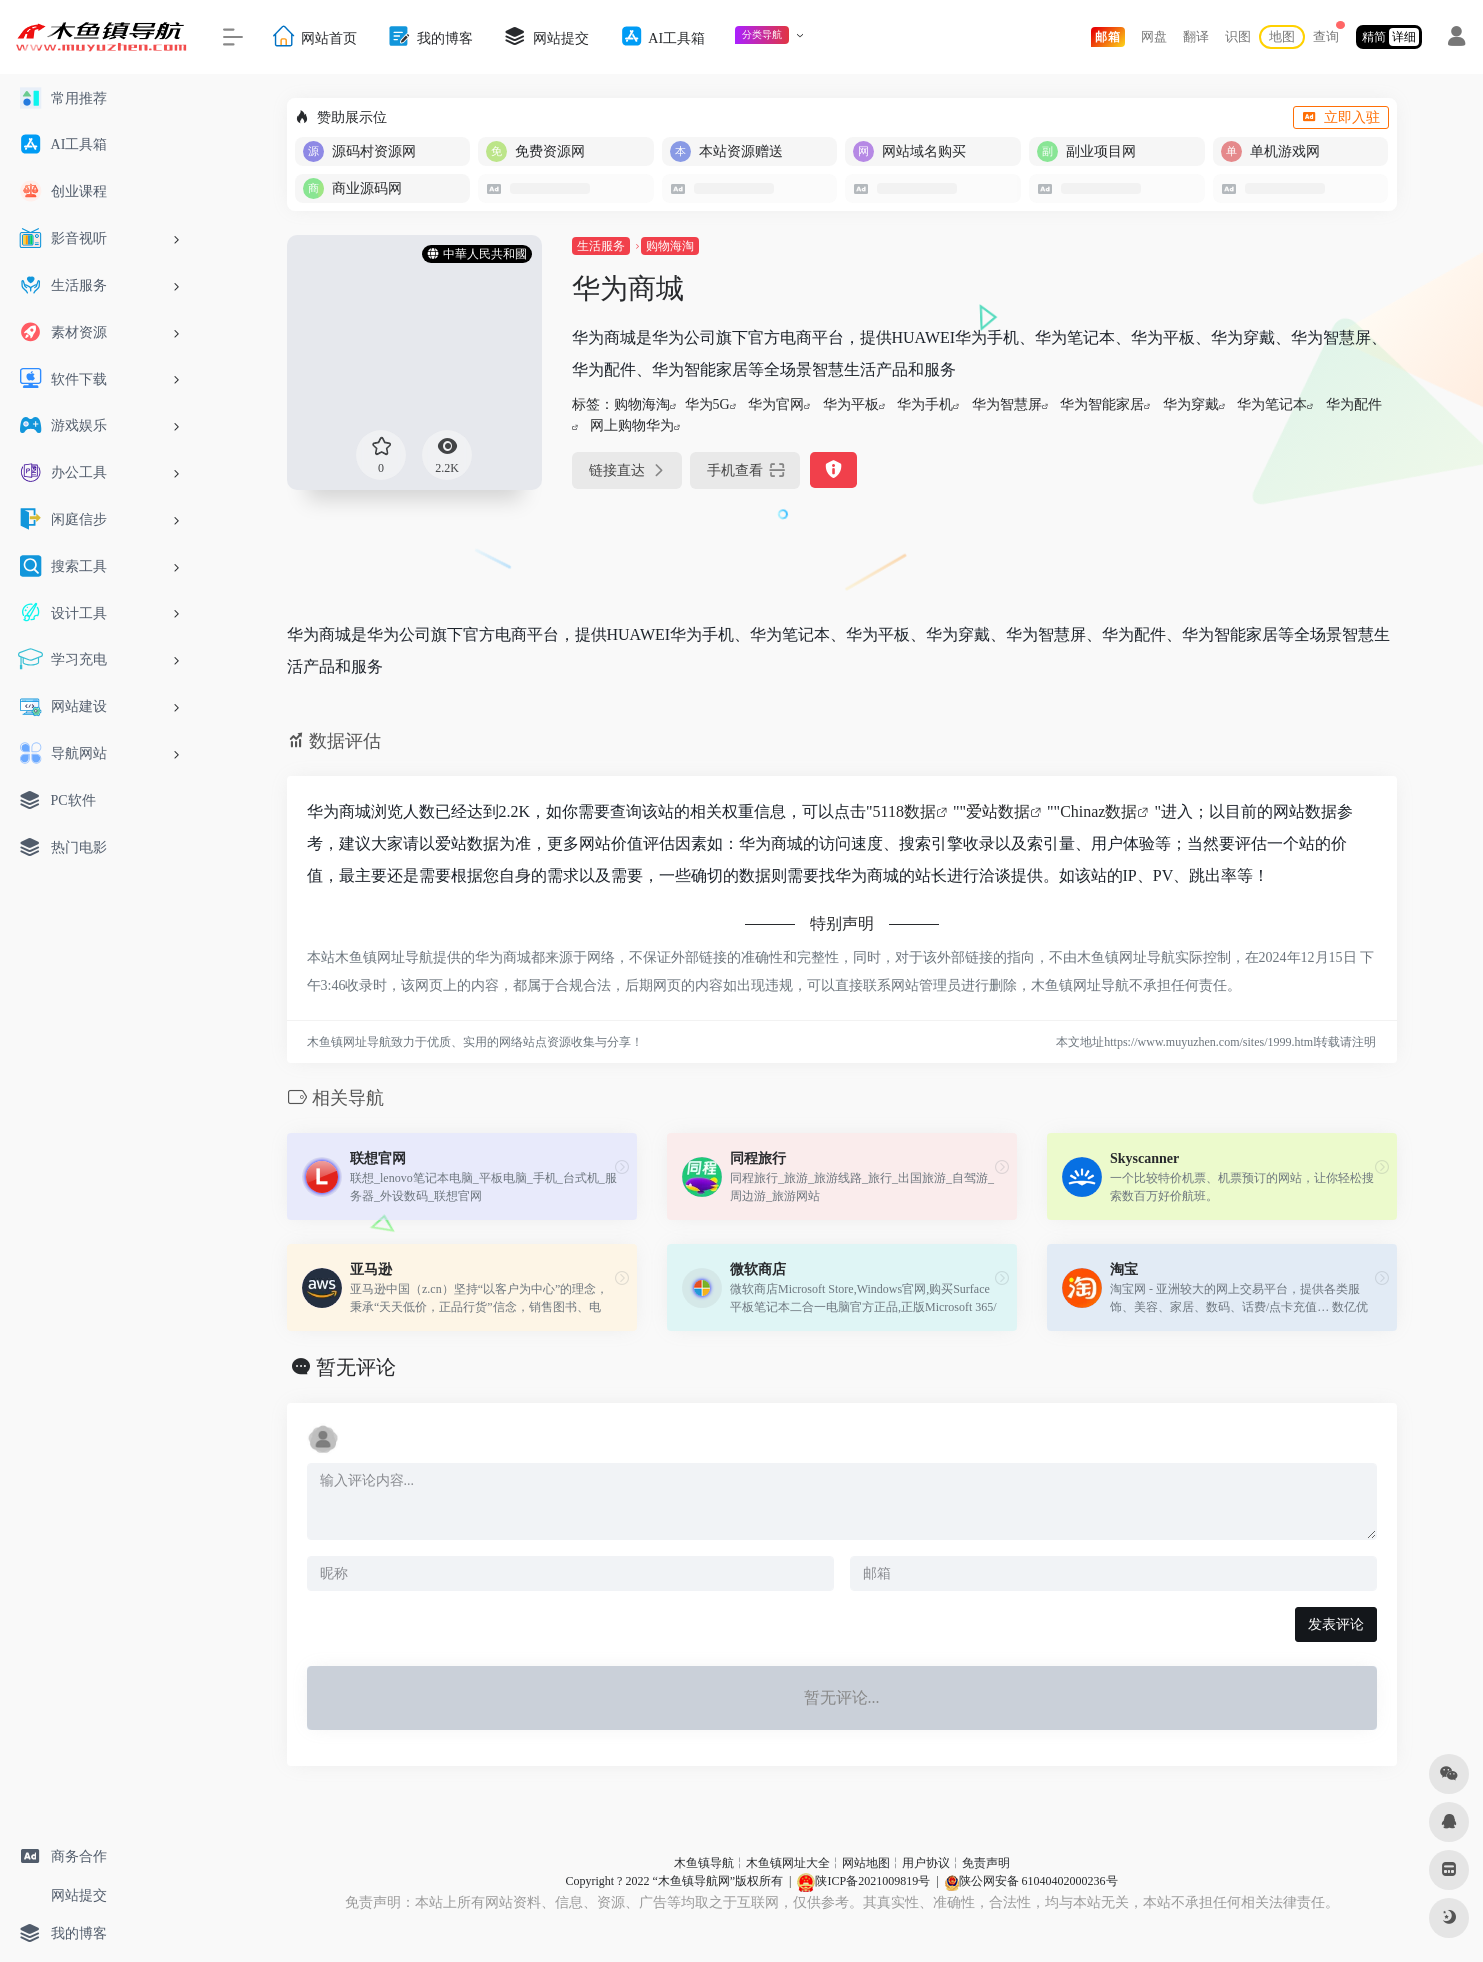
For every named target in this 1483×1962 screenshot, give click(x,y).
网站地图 (866, 1863)
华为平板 (851, 404)
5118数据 (904, 811)
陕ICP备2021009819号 (863, 1881)
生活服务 (601, 246)
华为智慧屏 (1007, 404)
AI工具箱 (662, 36)
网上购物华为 (632, 425)
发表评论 (1336, 1624)
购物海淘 (670, 246)
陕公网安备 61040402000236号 (1031, 1881)
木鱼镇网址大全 (788, 1863)
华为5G (707, 404)
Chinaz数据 (1098, 811)
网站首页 (314, 36)
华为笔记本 (1272, 404)
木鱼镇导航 (704, 1863)
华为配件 (1354, 404)
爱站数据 (998, 811)
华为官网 (776, 404)
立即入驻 (1341, 117)
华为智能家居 (1102, 404)
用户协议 (926, 1863)
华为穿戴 (1191, 404)
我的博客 (430, 36)
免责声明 (986, 1863)
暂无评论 (356, 1367)
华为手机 (925, 404)
